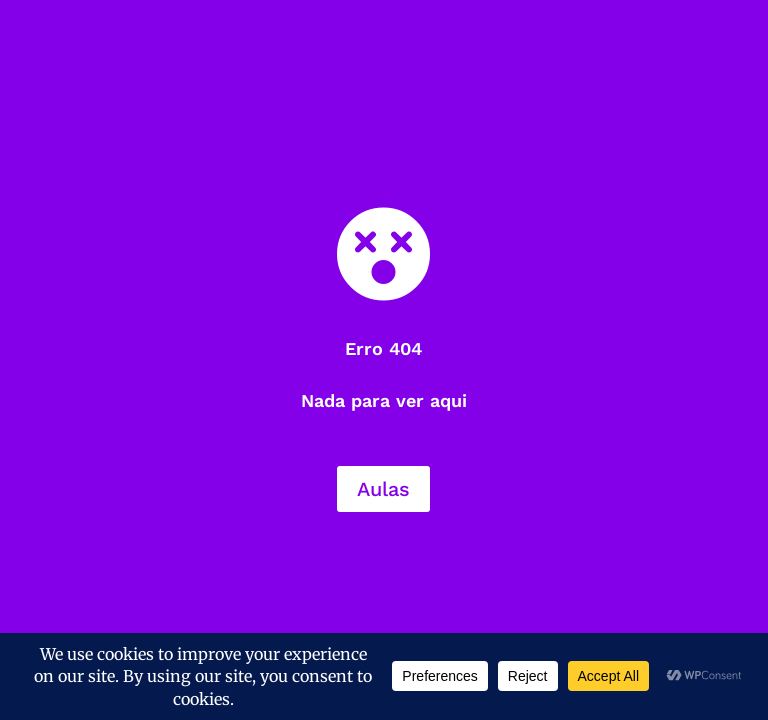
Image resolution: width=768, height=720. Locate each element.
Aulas (383, 489)
